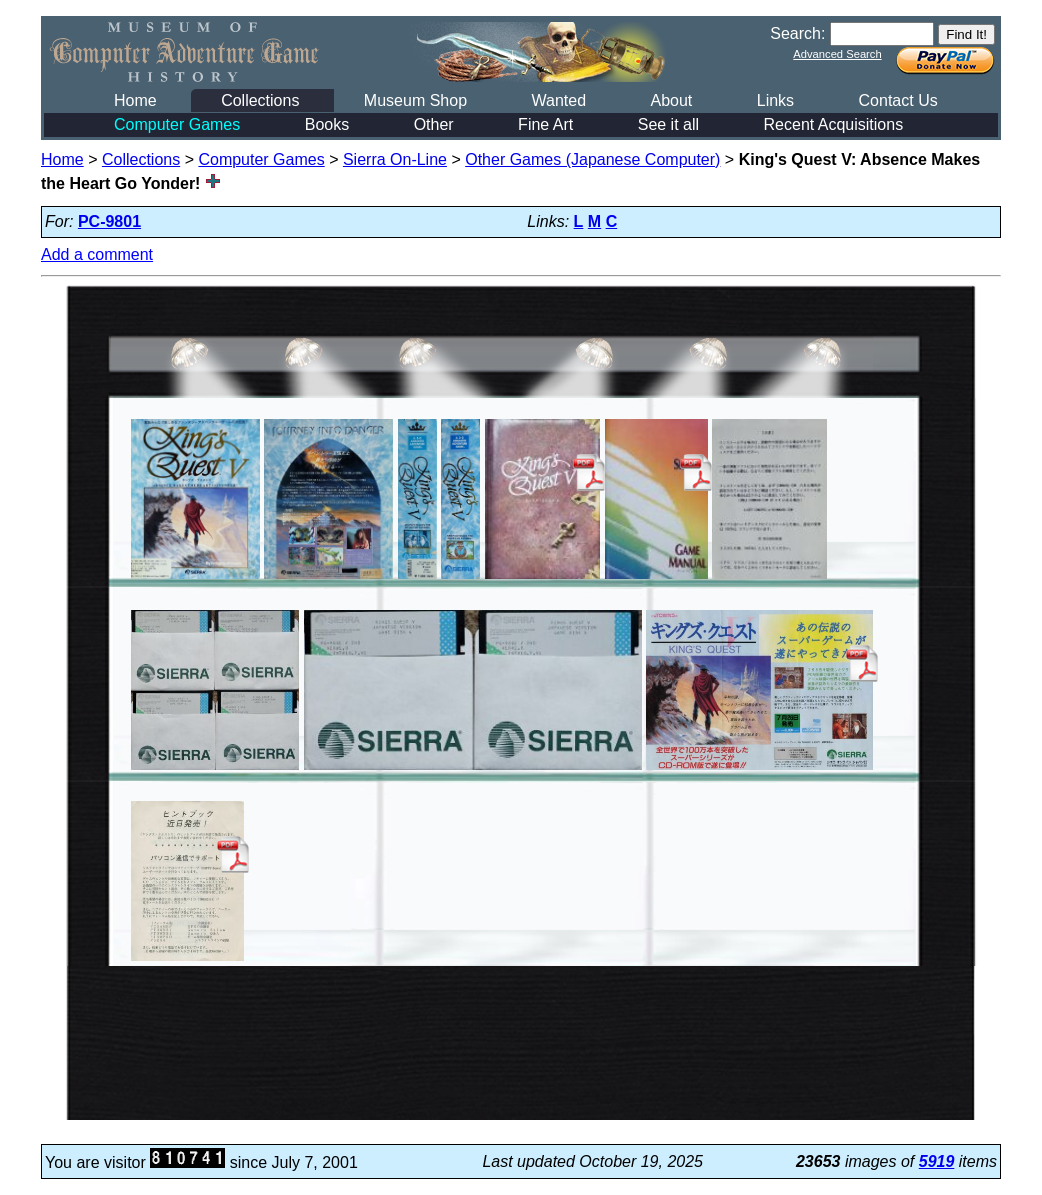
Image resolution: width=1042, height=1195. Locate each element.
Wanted (558, 100)
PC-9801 (109, 221)
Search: (797, 33)
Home (135, 100)
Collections (260, 100)
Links (775, 100)
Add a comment (97, 254)
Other (434, 124)
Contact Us (898, 100)
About (671, 100)
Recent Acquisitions (834, 124)
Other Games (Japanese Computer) (592, 159)
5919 (937, 1161)
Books (327, 124)
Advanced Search (837, 54)
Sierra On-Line (395, 159)
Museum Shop (415, 100)
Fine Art (545, 124)
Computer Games (177, 124)
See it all (668, 124)
